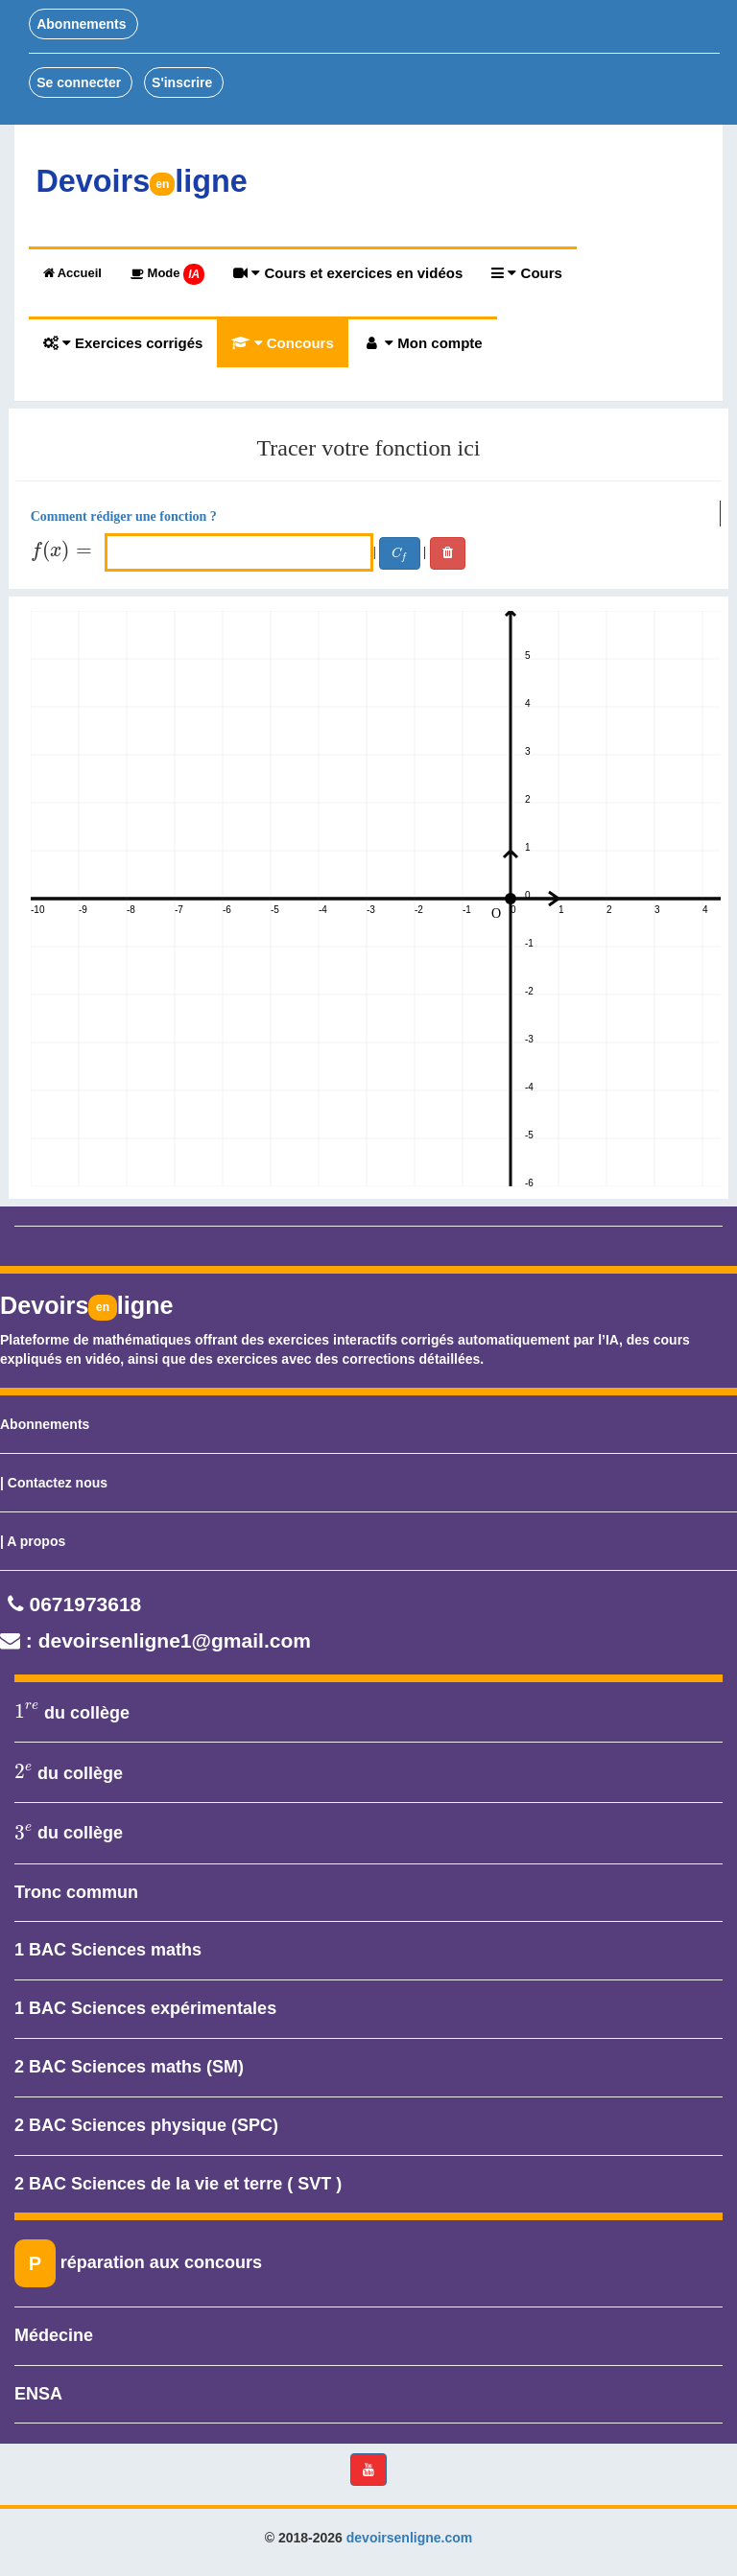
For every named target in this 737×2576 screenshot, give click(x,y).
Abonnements (83, 24)
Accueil (72, 273)
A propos (36, 1541)
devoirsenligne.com (409, 2537)
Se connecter (80, 82)
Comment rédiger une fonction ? (124, 516)
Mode (167, 274)
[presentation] (65, 552)
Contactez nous (57, 1482)
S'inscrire (184, 82)
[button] (368, 2469)
